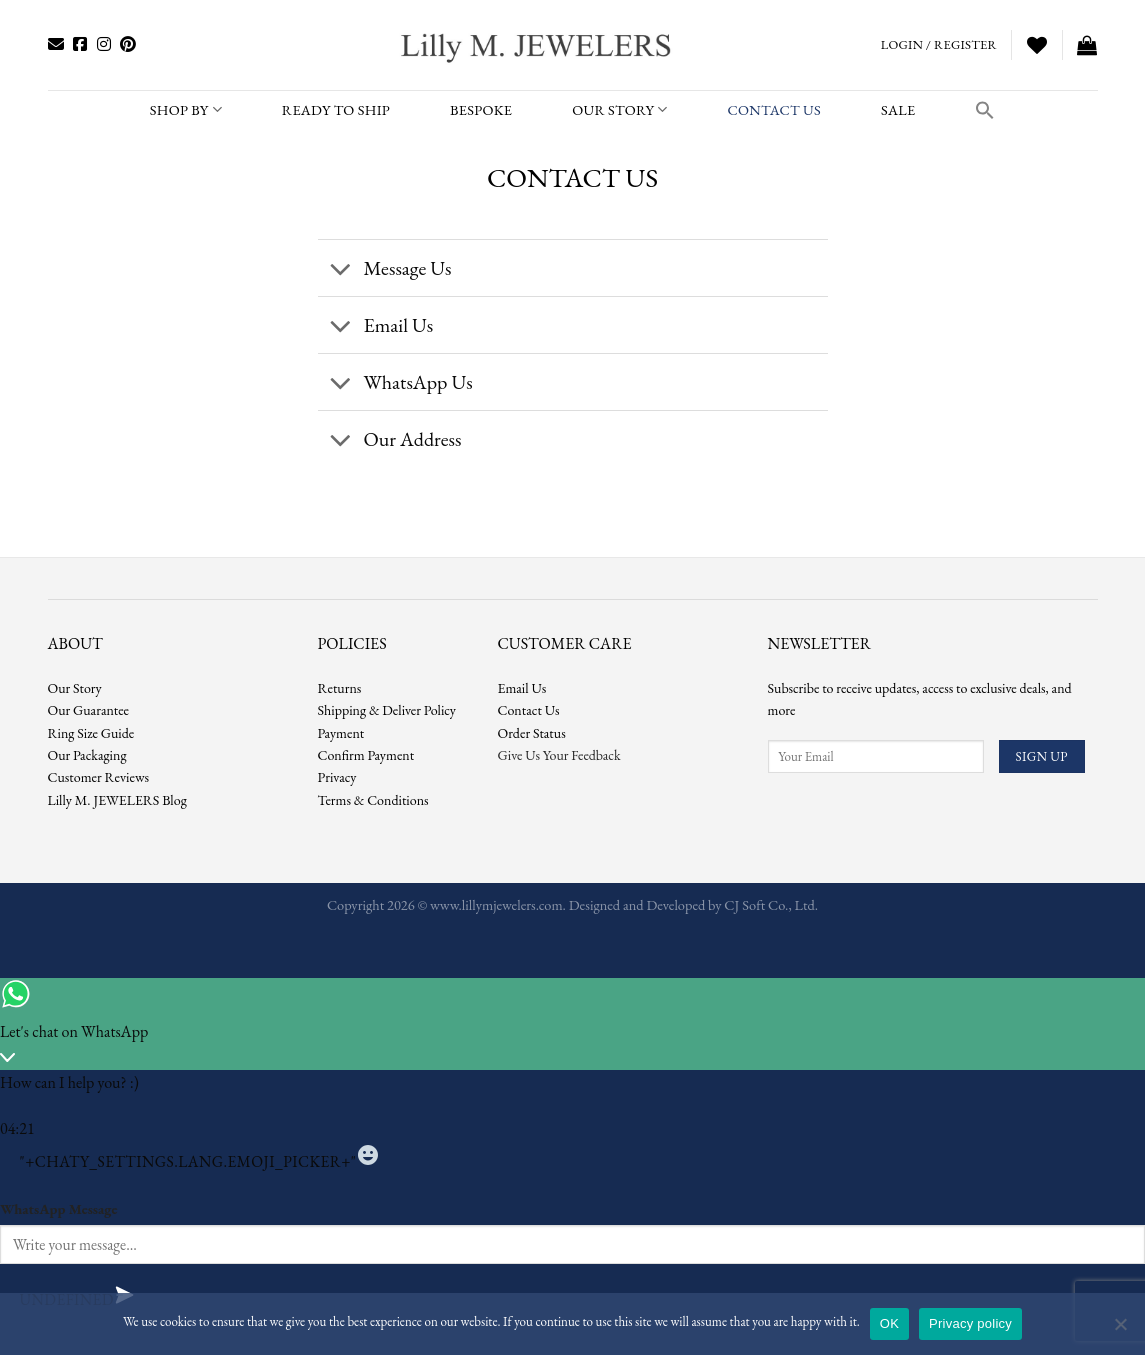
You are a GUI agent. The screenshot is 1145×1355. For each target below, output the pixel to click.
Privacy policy (970, 1323)
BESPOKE (481, 109)
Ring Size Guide (91, 733)
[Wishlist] (1037, 45)
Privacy (337, 777)
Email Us (522, 688)
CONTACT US (774, 109)
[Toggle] (340, 270)
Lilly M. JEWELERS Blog (117, 800)
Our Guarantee (89, 710)
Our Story (619, 110)
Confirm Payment (366, 755)
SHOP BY (186, 110)
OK (889, 1323)
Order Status (532, 733)
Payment (341, 733)
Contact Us (529, 710)
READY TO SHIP (336, 109)
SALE (898, 109)
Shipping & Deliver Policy (387, 710)
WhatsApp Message (58, 1208)
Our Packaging (87, 755)
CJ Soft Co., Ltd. (771, 904)
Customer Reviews (99, 777)
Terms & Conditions (373, 800)
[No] (1120, 1330)
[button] (985, 110)
